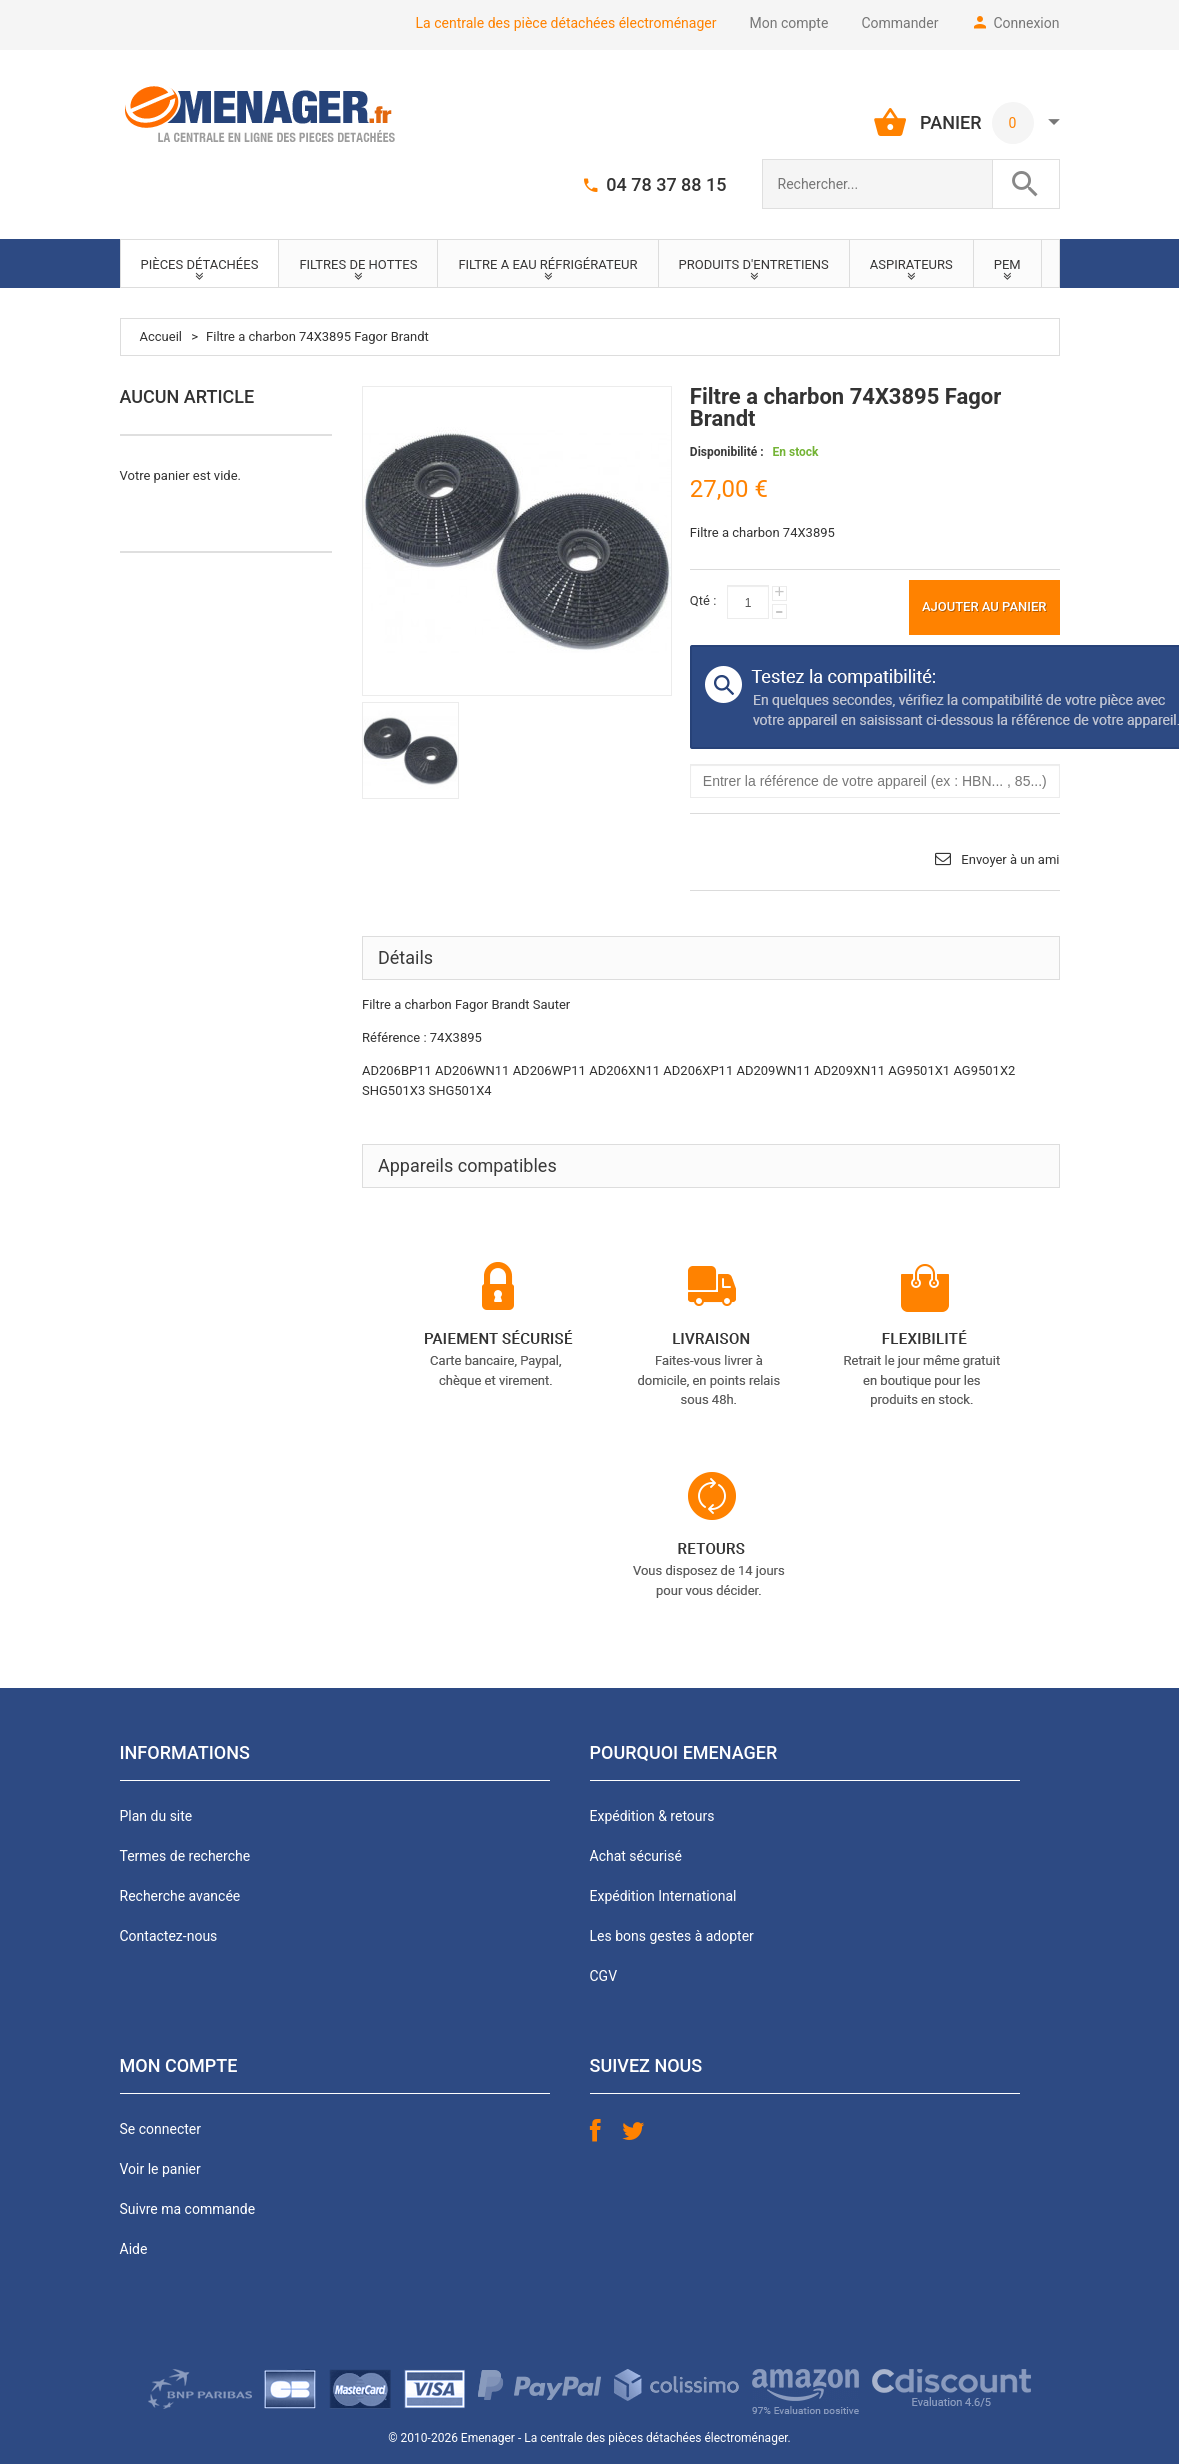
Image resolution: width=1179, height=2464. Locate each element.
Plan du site (156, 1816)
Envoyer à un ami (1010, 859)
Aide (134, 2249)
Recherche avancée (180, 1896)
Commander (899, 23)
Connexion (1026, 23)
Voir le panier (160, 2169)
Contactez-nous (169, 1936)
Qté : (703, 600)
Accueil (161, 336)
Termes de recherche (185, 1856)
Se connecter (160, 2129)
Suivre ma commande (188, 2209)
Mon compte (789, 23)
